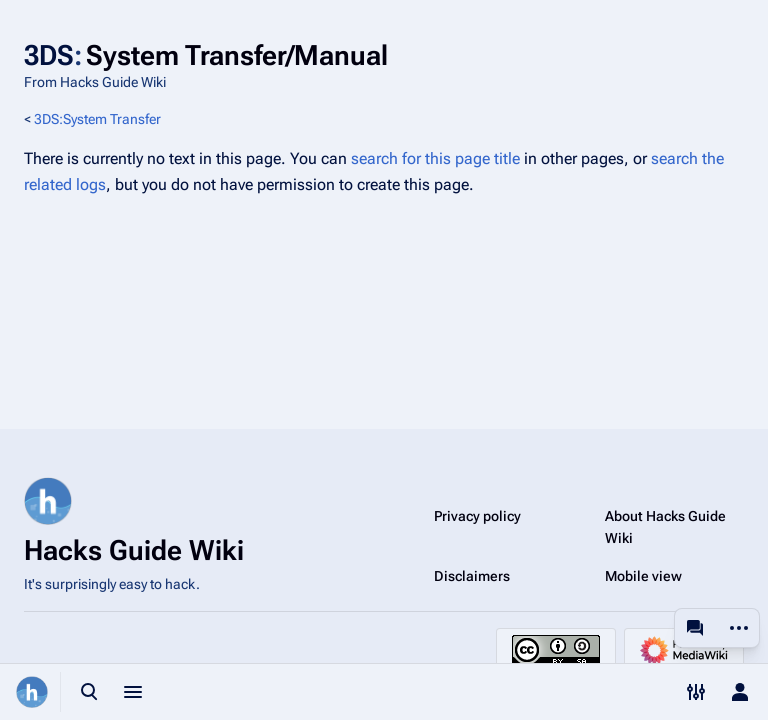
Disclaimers (472, 576)
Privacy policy (477, 516)
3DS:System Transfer (97, 119)
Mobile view (643, 576)
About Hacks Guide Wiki (665, 527)
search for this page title (435, 158)
